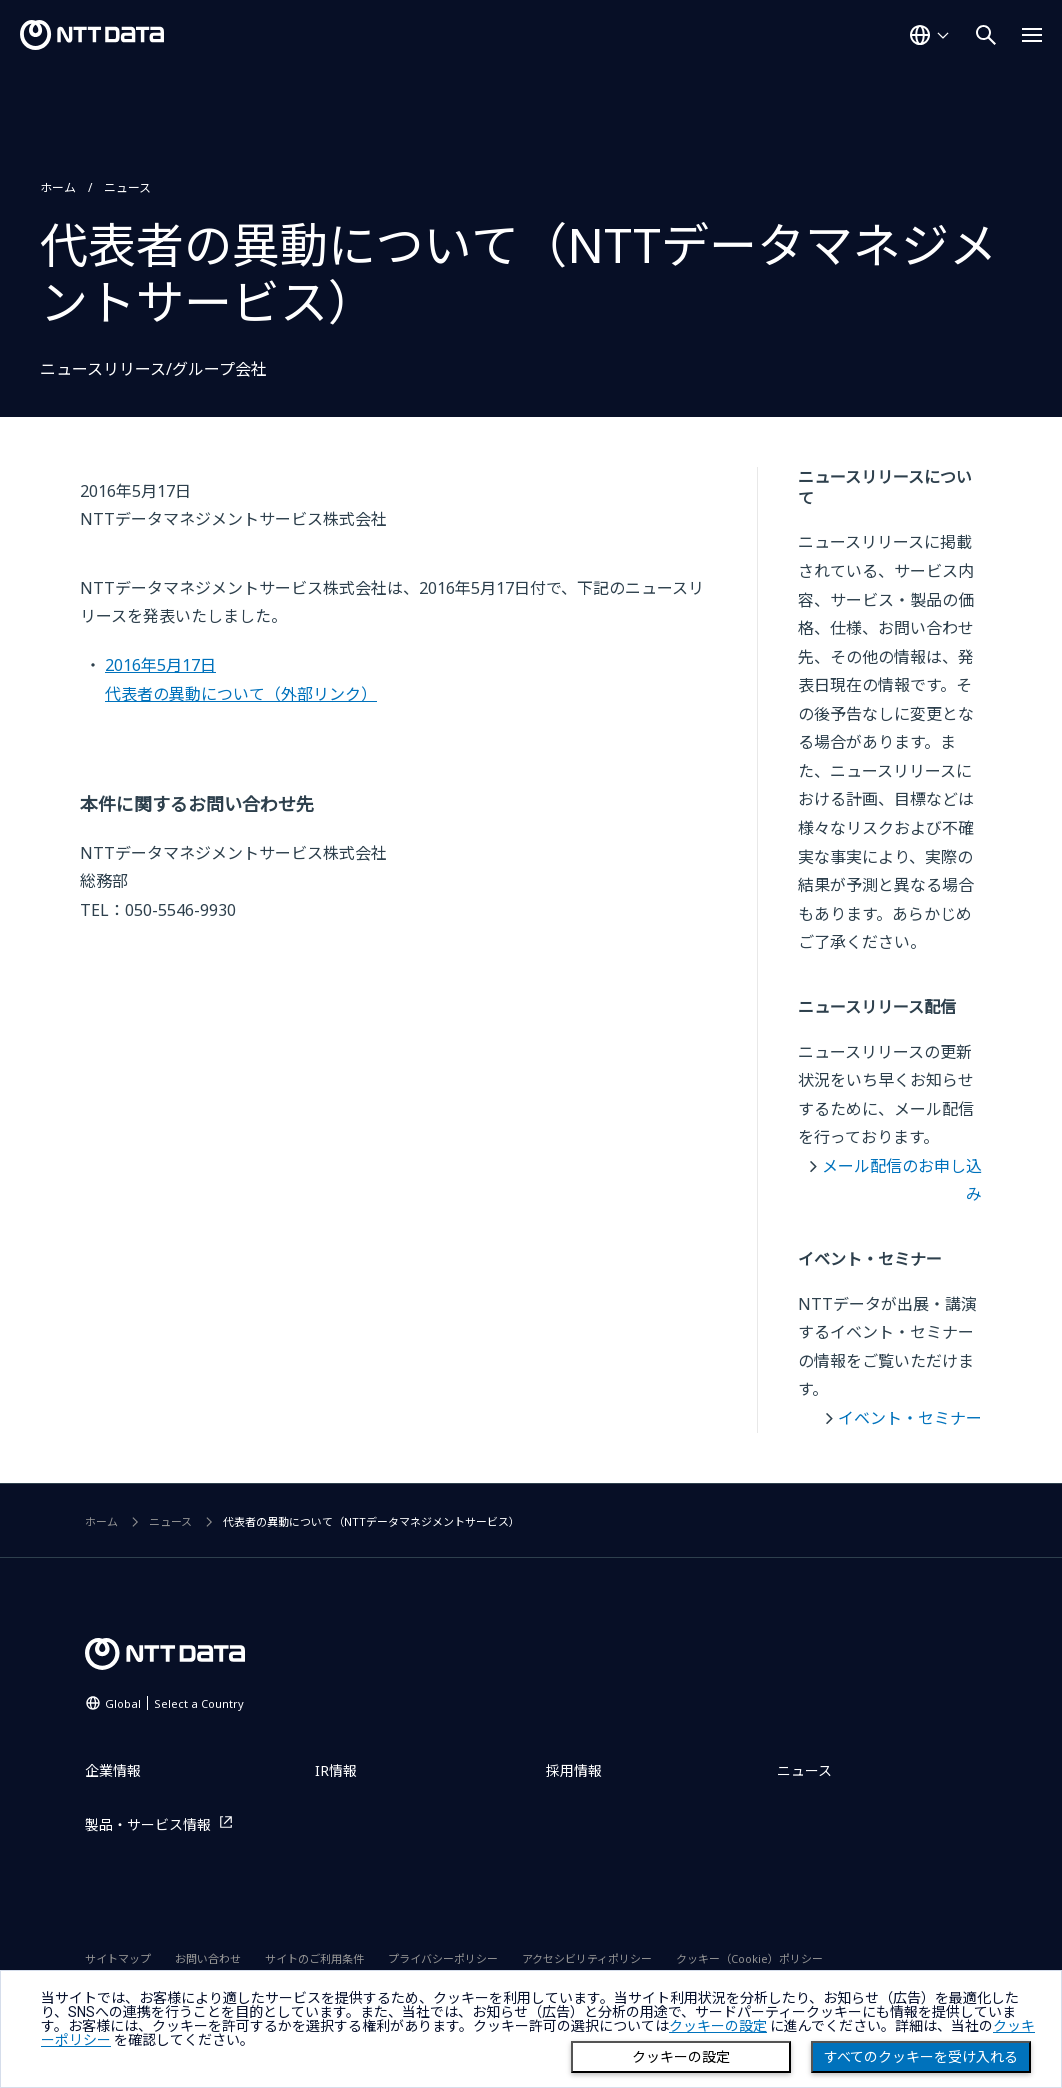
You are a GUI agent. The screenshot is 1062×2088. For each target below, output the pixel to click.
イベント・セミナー (910, 1418)
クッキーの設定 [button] (718, 2026)
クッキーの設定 (681, 2057)
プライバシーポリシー (443, 1958)
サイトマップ (118, 1958)
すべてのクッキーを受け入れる (921, 2057)
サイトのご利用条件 (314, 1958)
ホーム (58, 187)
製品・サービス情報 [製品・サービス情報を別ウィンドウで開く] (148, 1824)
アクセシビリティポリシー (587, 1958)
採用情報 (574, 1770)
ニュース (127, 187)
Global (174, 1703)
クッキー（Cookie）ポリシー (749, 1958)
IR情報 (336, 1770)
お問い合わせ (208, 1958)
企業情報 (113, 1770)
